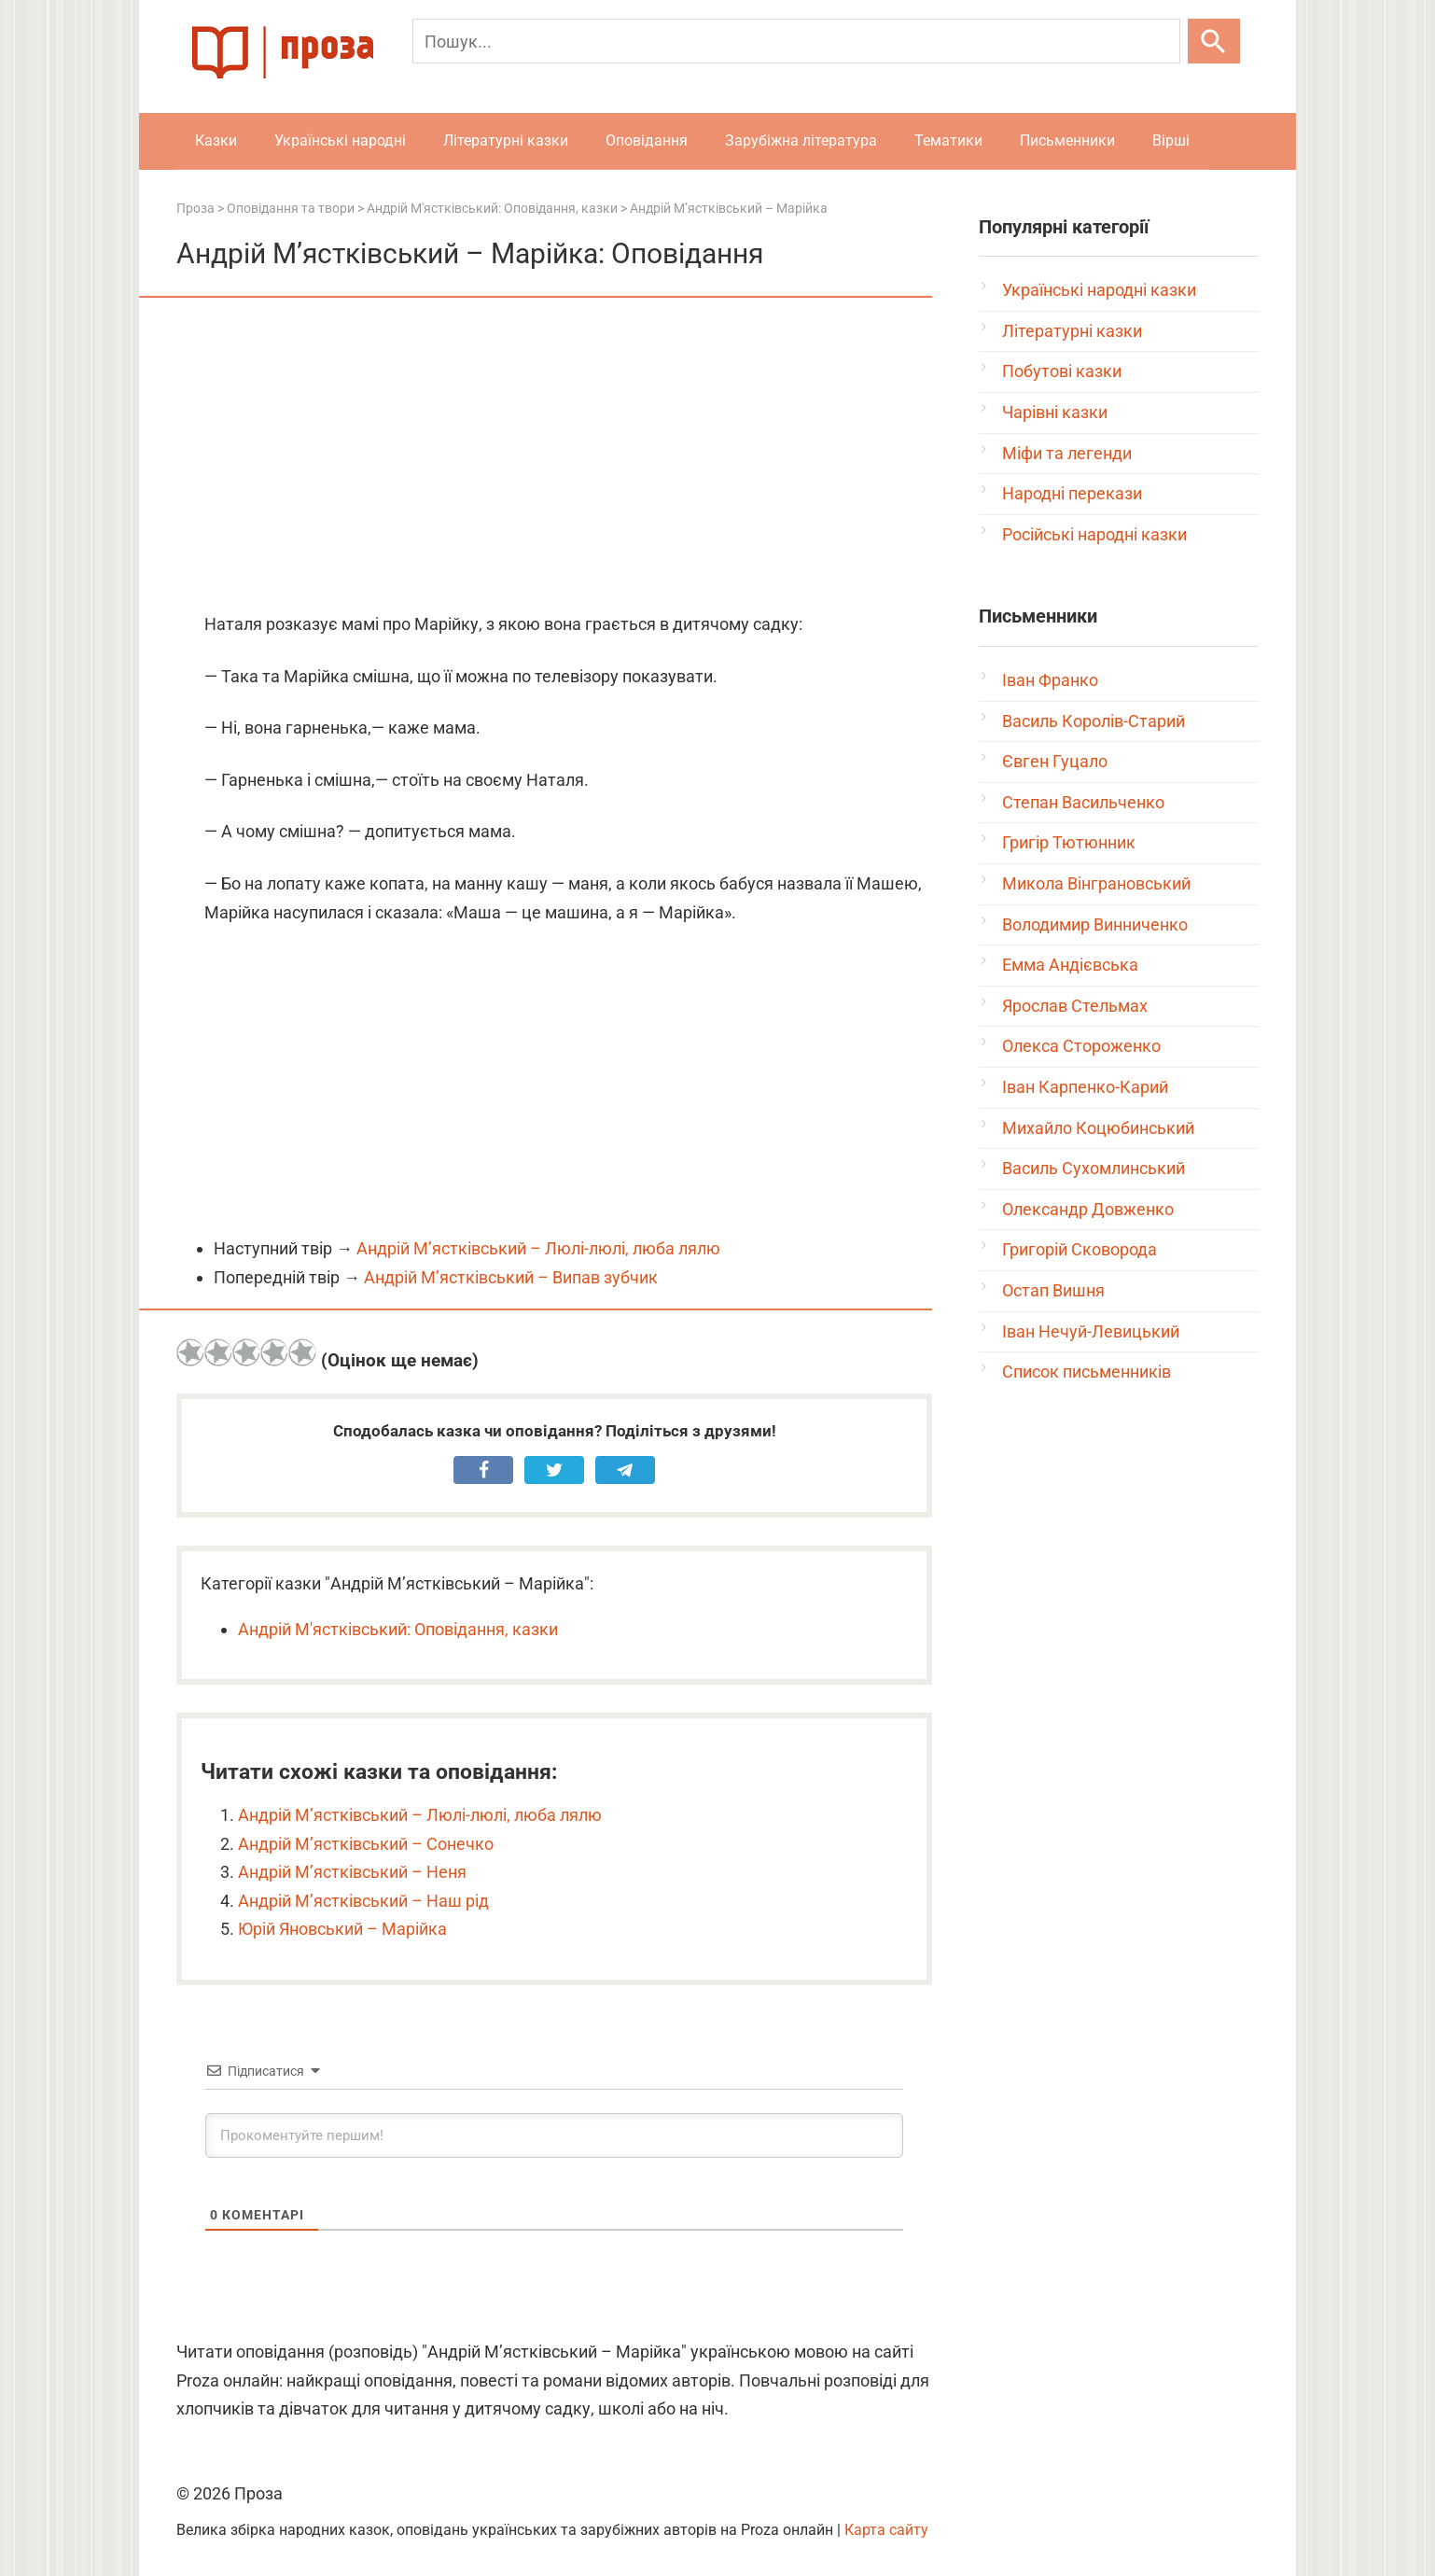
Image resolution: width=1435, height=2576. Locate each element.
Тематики (948, 140)
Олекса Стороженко (1081, 1046)
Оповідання (647, 140)
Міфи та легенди (1067, 453)
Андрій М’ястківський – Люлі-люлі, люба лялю (538, 1248)
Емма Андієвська (1070, 964)
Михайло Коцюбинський (1098, 1128)
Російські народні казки (1094, 534)
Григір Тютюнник (1068, 842)
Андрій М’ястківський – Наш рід (363, 1901)
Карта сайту (886, 2530)
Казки (216, 140)
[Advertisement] (554, 456)
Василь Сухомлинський (1093, 1168)
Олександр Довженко (1088, 1209)
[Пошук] (796, 41)
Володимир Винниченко (1095, 924)
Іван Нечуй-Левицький (1090, 1331)
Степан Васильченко (1083, 802)
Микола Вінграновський (1096, 883)
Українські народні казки (1099, 290)
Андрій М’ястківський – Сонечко (366, 1844)
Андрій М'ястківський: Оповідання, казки (398, 1629)
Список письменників (1086, 1371)
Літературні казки (505, 140)
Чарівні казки (1055, 412)
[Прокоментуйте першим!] (554, 2135)
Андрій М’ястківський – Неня (352, 1872)
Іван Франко (1050, 680)
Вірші (1171, 140)
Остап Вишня (1053, 1290)
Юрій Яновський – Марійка (342, 1929)
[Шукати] (1214, 41)
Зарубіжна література (801, 140)
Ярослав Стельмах (1075, 1005)
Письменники (1067, 140)
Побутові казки (1062, 371)
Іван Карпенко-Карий (1085, 1087)
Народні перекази (1072, 493)
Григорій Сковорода (1079, 1249)
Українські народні (340, 140)
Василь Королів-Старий (1093, 721)
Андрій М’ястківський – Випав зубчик (511, 1277)
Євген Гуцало (1055, 761)
